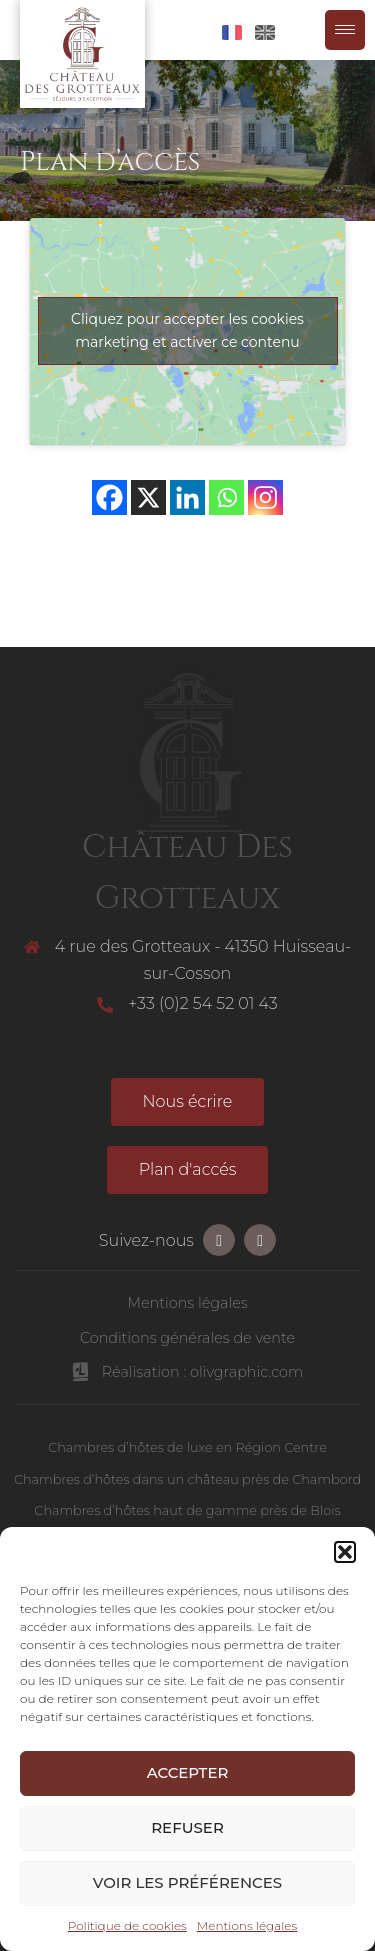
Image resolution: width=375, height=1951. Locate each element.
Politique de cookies (127, 1925)
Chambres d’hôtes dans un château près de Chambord (187, 1479)
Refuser (187, 1827)
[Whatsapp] (226, 497)
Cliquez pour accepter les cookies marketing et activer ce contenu (187, 330)
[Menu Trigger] (345, 30)
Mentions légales (247, 1925)
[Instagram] (265, 497)
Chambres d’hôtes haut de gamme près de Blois (187, 1510)
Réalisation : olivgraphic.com (203, 1372)
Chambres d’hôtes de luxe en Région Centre (187, 1447)
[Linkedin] (187, 497)
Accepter (188, 1772)
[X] (148, 497)
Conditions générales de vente (187, 1338)
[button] (345, 1552)
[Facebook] (109, 497)
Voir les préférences (187, 1882)
